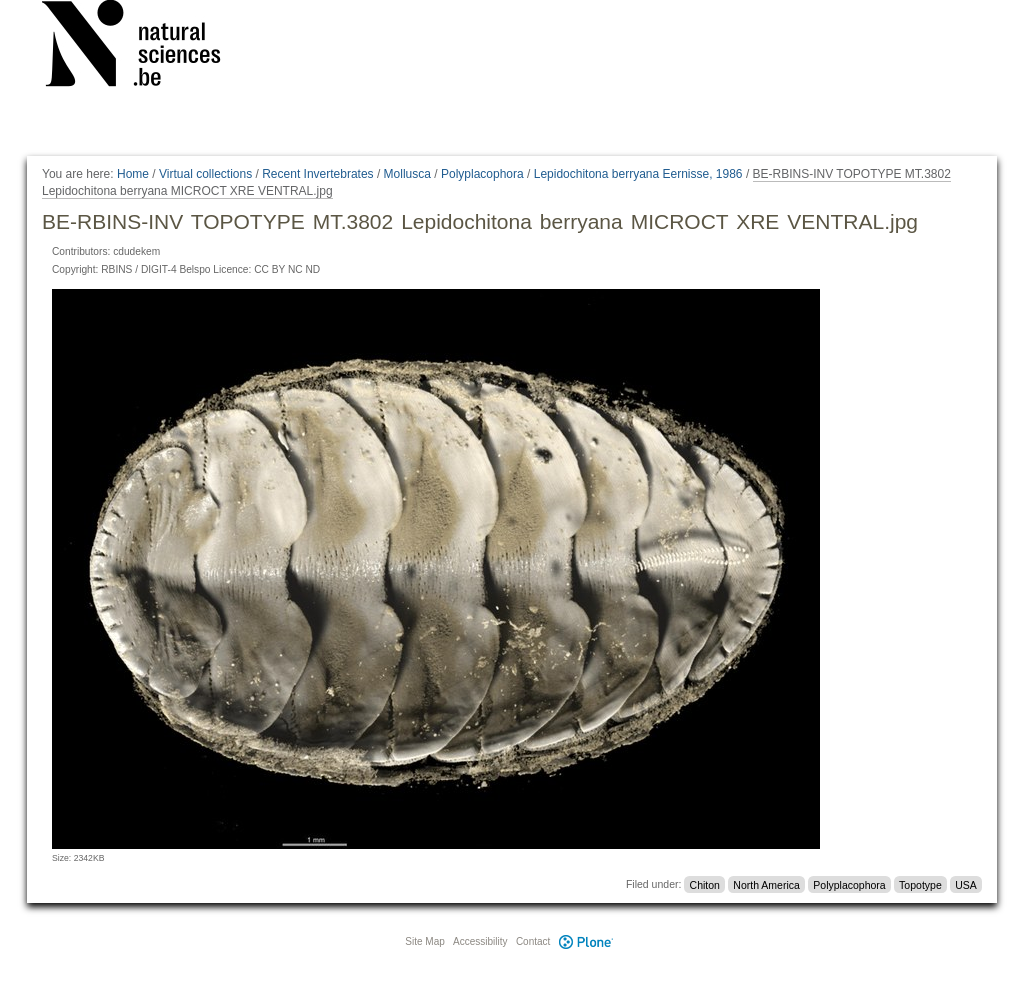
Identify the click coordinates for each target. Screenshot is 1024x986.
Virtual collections (205, 174)
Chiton (705, 884)
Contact (533, 941)
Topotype (920, 884)
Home (133, 174)
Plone (586, 941)
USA (966, 884)
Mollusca (407, 174)
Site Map (424, 941)
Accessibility (480, 941)
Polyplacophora (482, 174)
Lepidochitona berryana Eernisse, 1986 (638, 174)
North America (766, 884)
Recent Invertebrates (317, 174)
